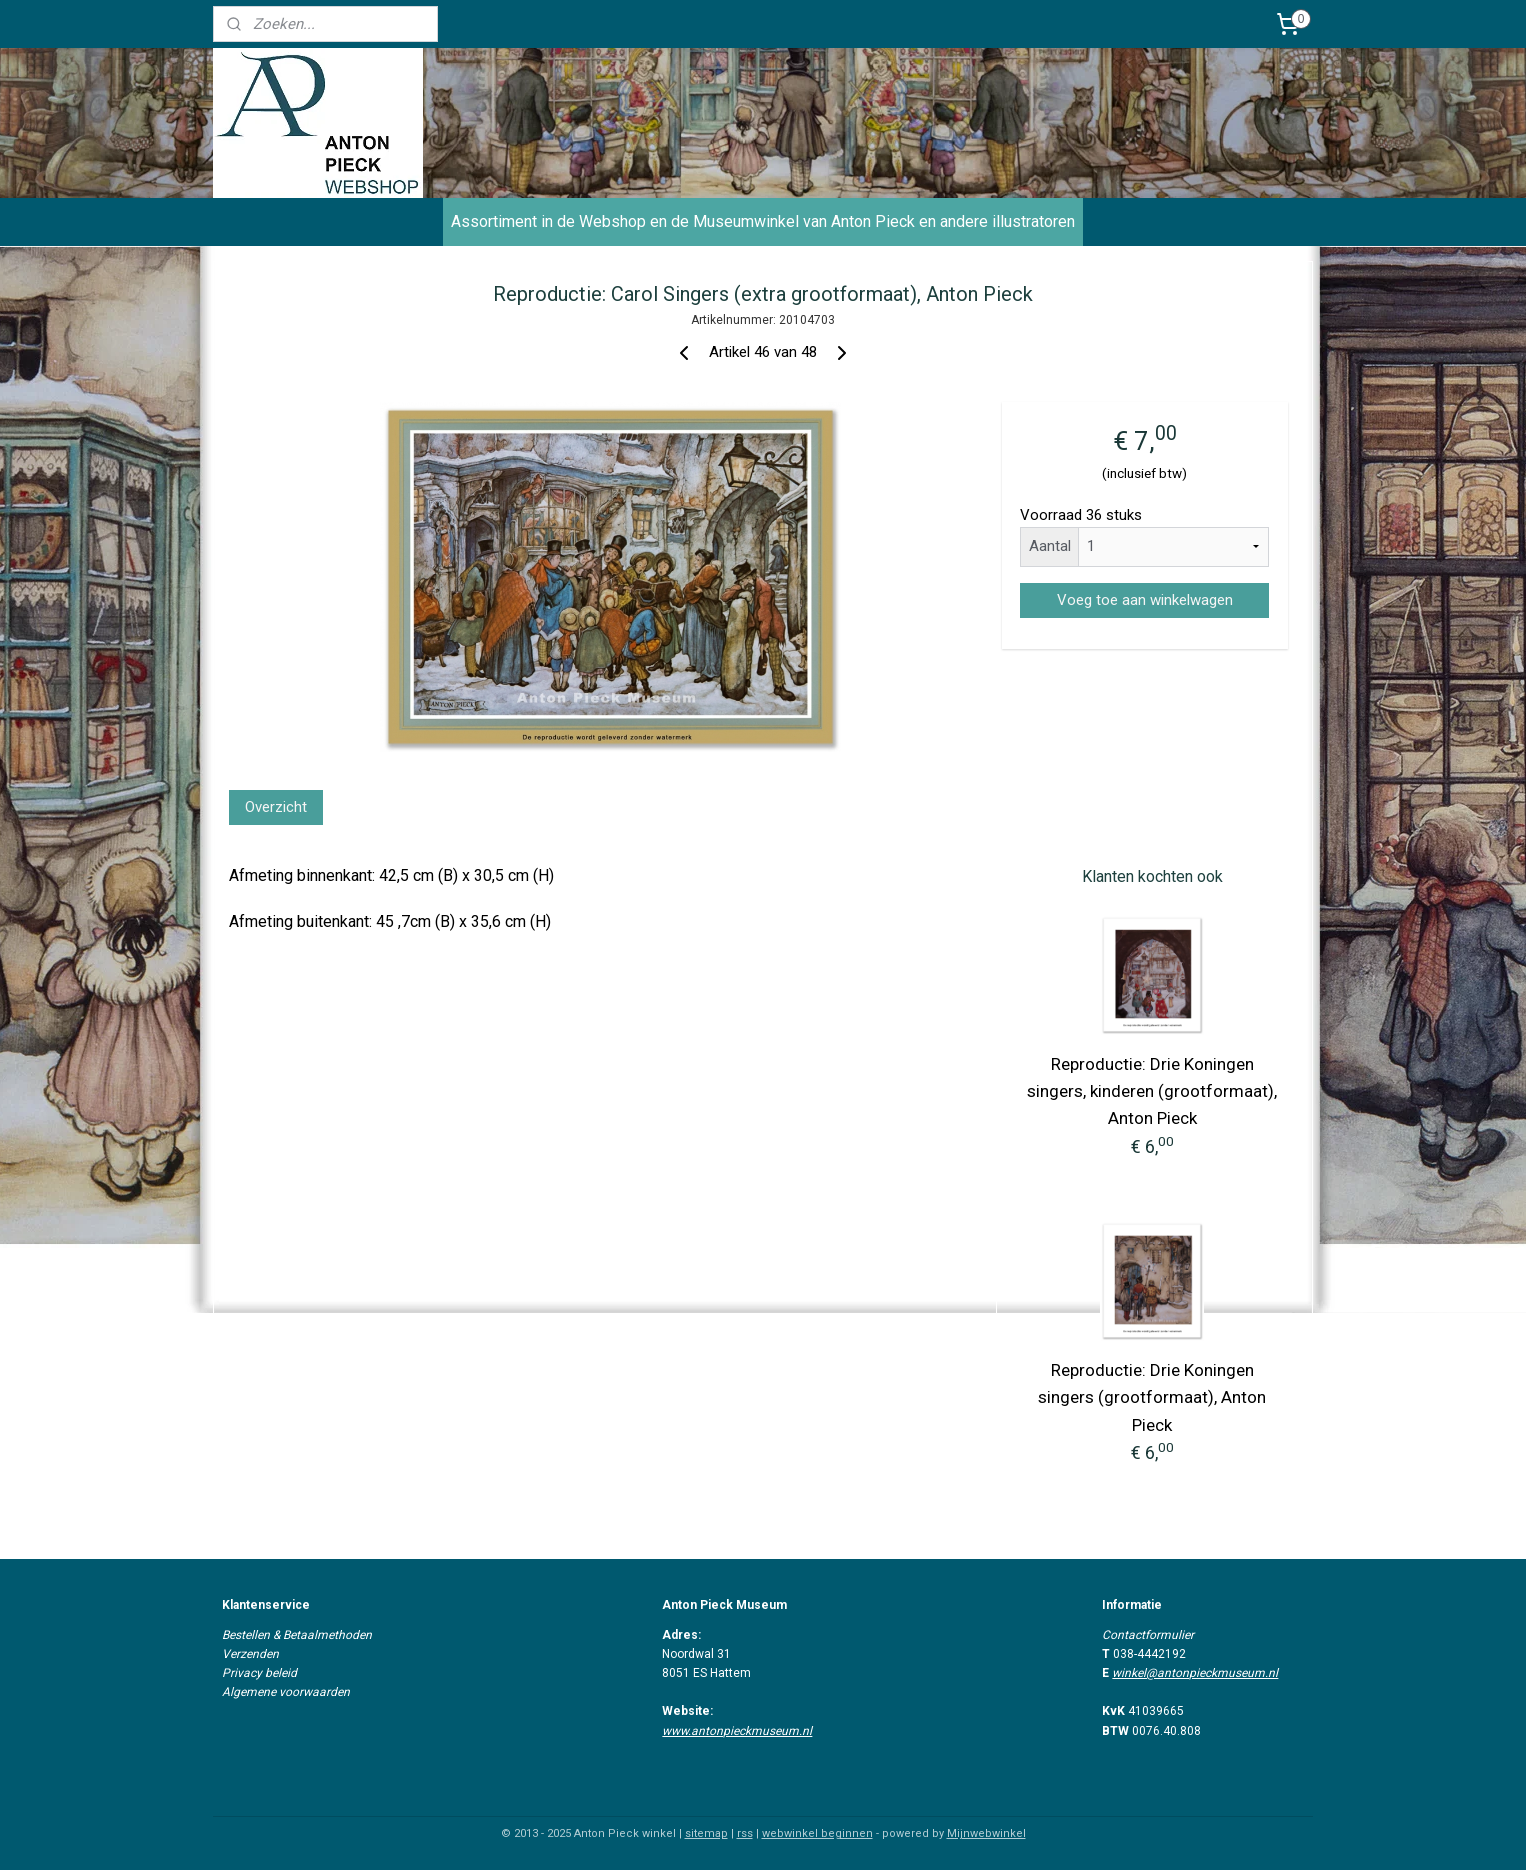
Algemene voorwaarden (286, 1692)
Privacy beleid (259, 1673)
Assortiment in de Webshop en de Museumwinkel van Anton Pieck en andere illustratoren (763, 221)
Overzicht (276, 807)
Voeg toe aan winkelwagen (1144, 600)
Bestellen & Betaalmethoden (297, 1635)
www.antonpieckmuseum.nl (737, 1731)
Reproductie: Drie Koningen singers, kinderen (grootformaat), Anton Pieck (1152, 1091)
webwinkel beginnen (817, 1833)
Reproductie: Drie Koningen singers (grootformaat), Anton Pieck (1152, 1397)
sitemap (706, 1833)
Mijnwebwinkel (986, 1833)
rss (745, 1833)
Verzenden (250, 1654)
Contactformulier (1148, 1635)
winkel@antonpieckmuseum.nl (1195, 1673)
